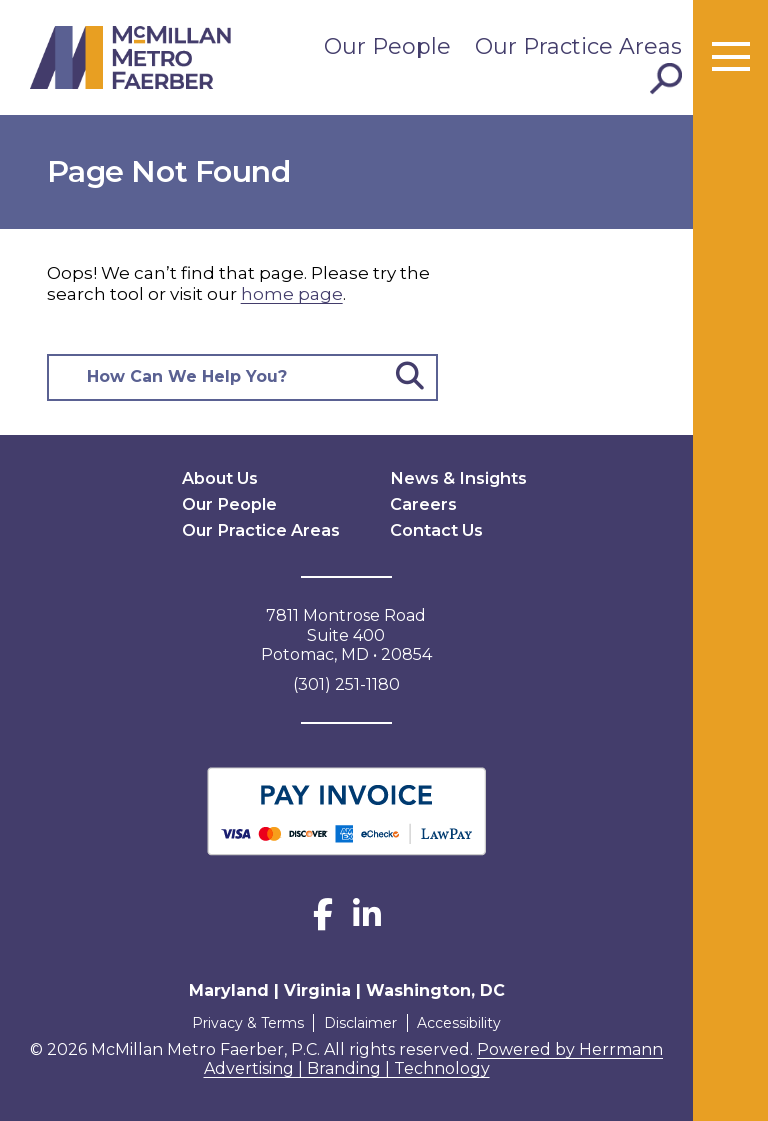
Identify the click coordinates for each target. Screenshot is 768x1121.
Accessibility (461, 1022)
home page (292, 294)
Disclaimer (360, 1022)
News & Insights (456, 477)
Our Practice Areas (578, 46)
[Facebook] (323, 920)
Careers (423, 503)
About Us (220, 477)
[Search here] (217, 377)
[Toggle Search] (666, 79)
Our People (387, 46)
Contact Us (436, 529)
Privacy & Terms (246, 1022)
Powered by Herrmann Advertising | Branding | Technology (434, 1058)
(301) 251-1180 (346, 683)
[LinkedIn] (367, 920)
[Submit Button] (410, 377)
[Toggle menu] (731, 58)
